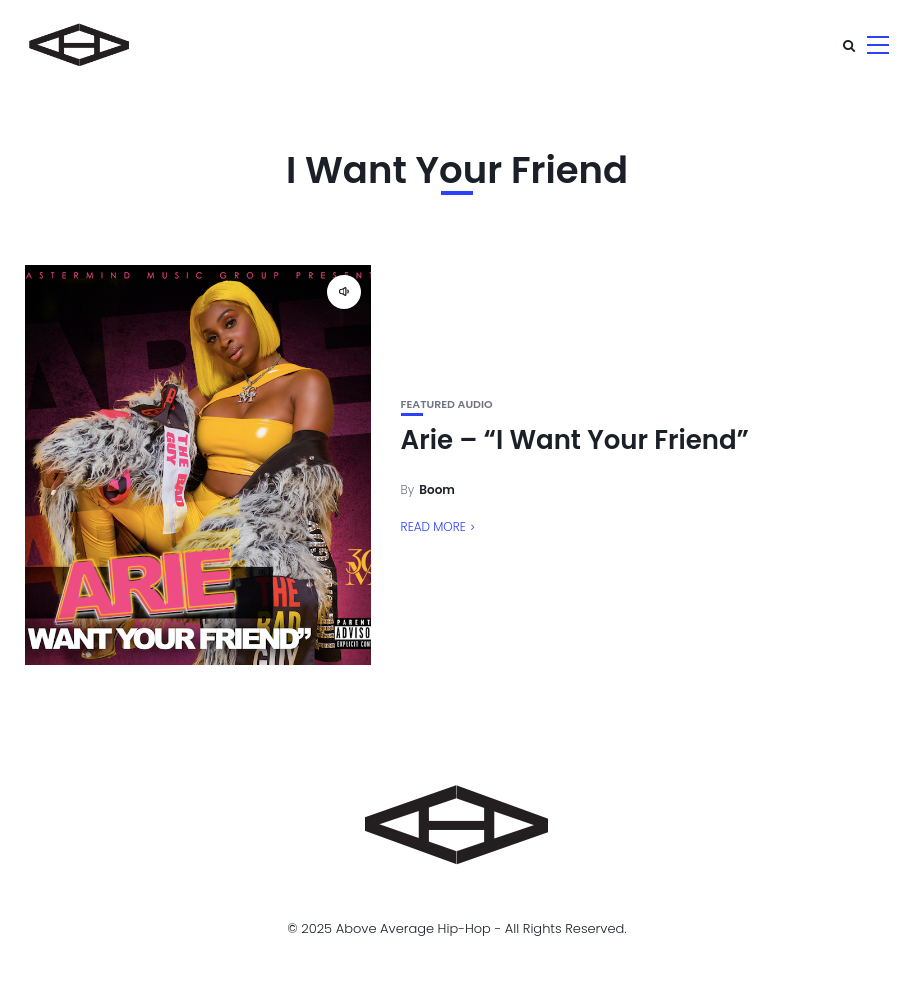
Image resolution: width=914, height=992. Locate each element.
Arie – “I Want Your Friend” (575, 440)
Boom (437, 489)
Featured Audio (447, 404)
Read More (433, 526)
